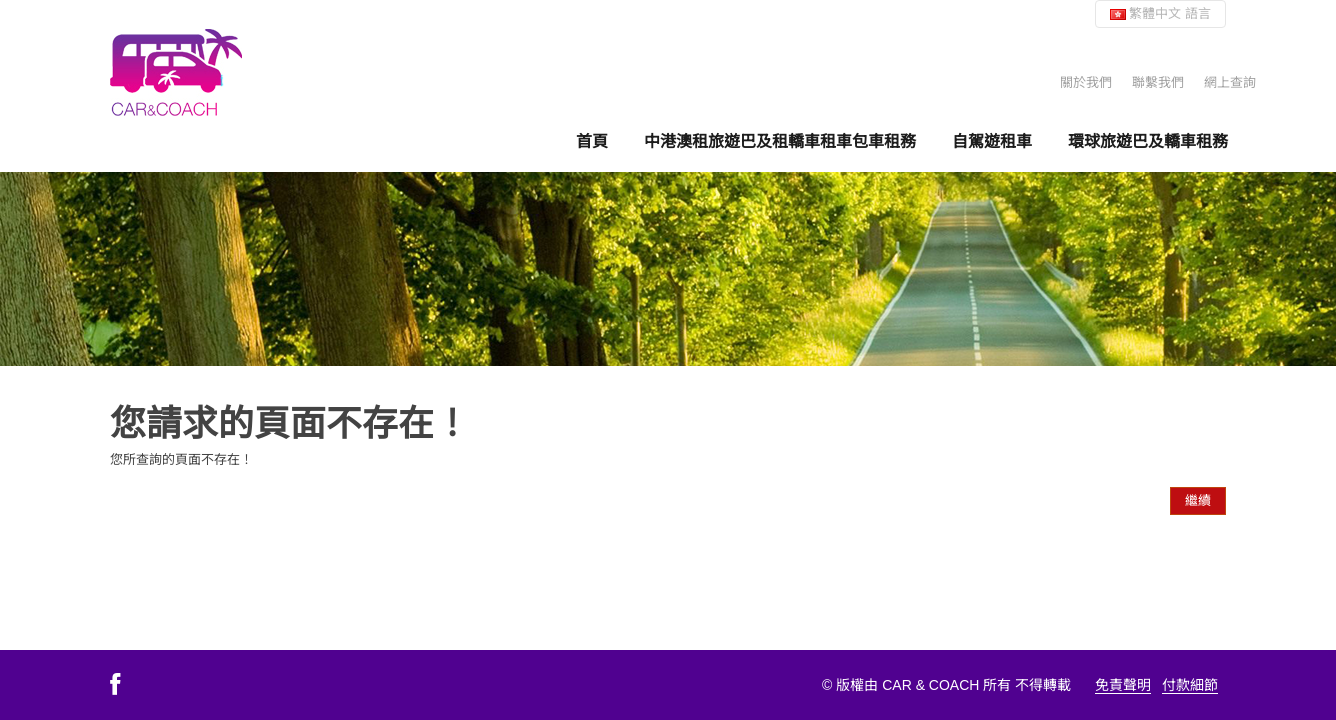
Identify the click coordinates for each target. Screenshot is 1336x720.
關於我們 (1086, 82)
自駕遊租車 (992, 141)
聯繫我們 (1158, 82)
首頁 (592, 141)
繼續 (1198, 500)
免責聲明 (1123, 685)
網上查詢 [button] (1230, 82)
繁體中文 (1160, 13)
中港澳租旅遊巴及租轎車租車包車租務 (780, 141)
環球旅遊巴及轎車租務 (1148, 141)
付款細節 (1190, 685)
